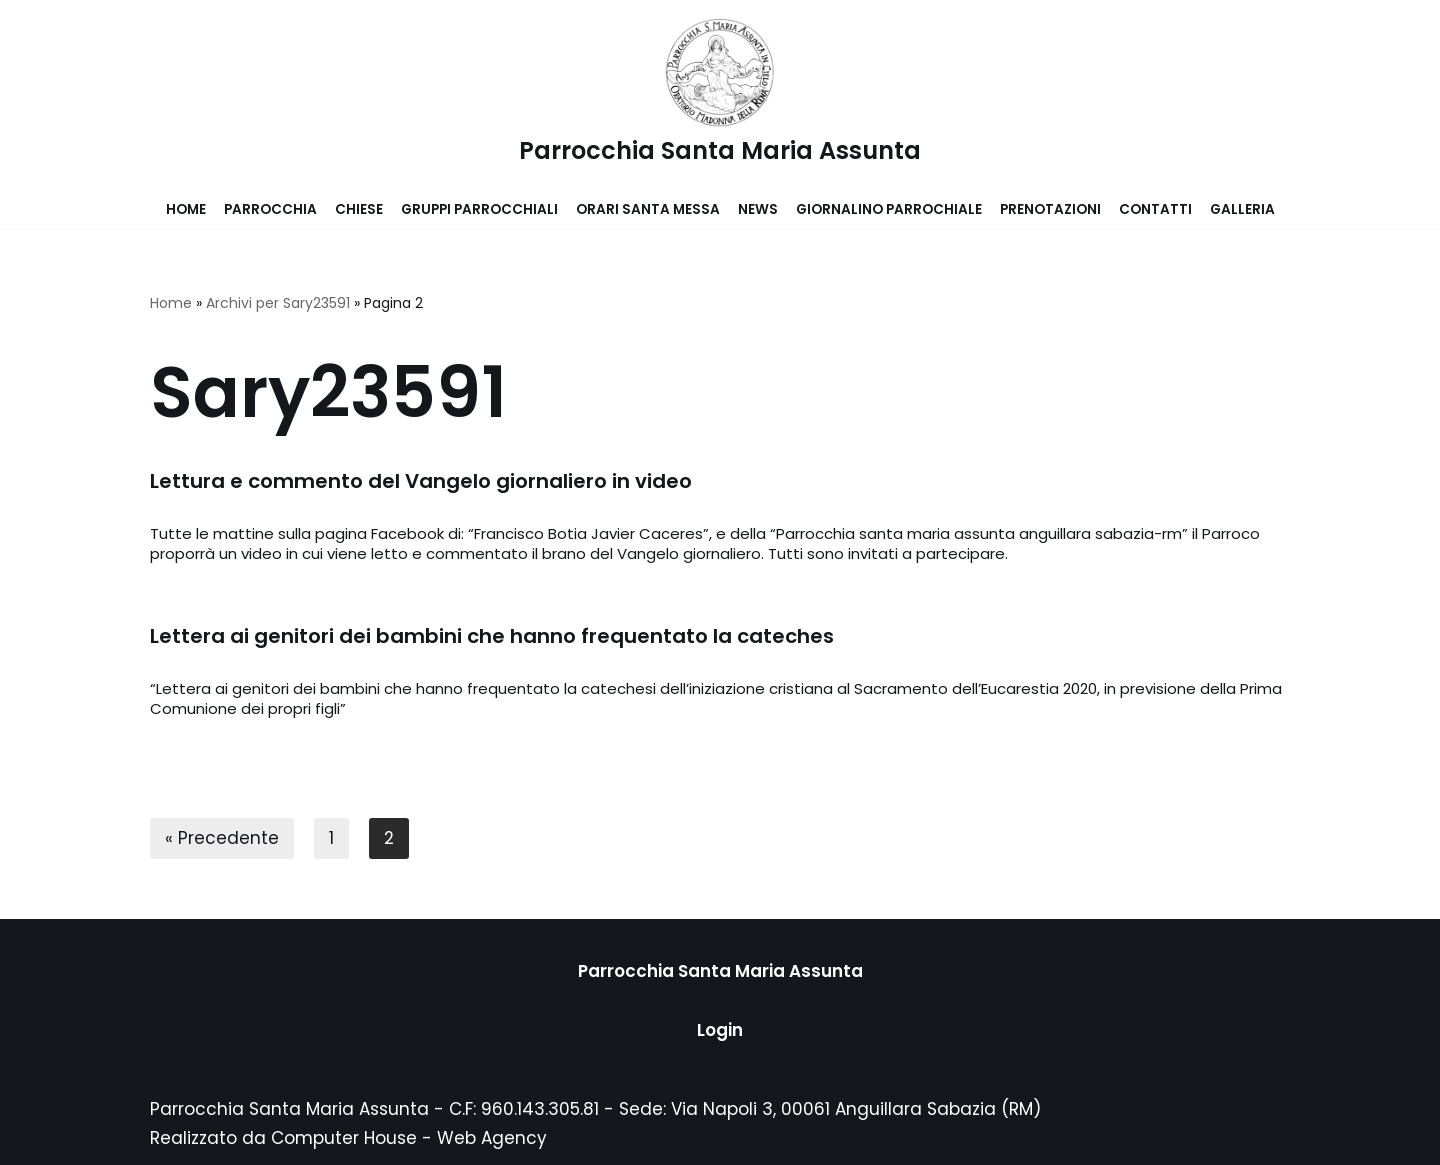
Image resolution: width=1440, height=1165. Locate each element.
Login (720, 1030)
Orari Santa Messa (648, 209)
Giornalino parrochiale (889, 209)
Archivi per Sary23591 (278, 303)
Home (186, 209)
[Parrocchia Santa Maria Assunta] (720, 95)
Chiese (359, 209)
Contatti (1155, 209)
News (758, 209)
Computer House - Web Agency (409, 1138)
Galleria (1242, 209)
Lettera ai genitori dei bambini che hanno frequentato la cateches (492, 636)
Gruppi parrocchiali (479, 209)
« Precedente (222, 838)
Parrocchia (270, 209)
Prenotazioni (1050, 209)
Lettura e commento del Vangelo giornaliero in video (421, 481)
